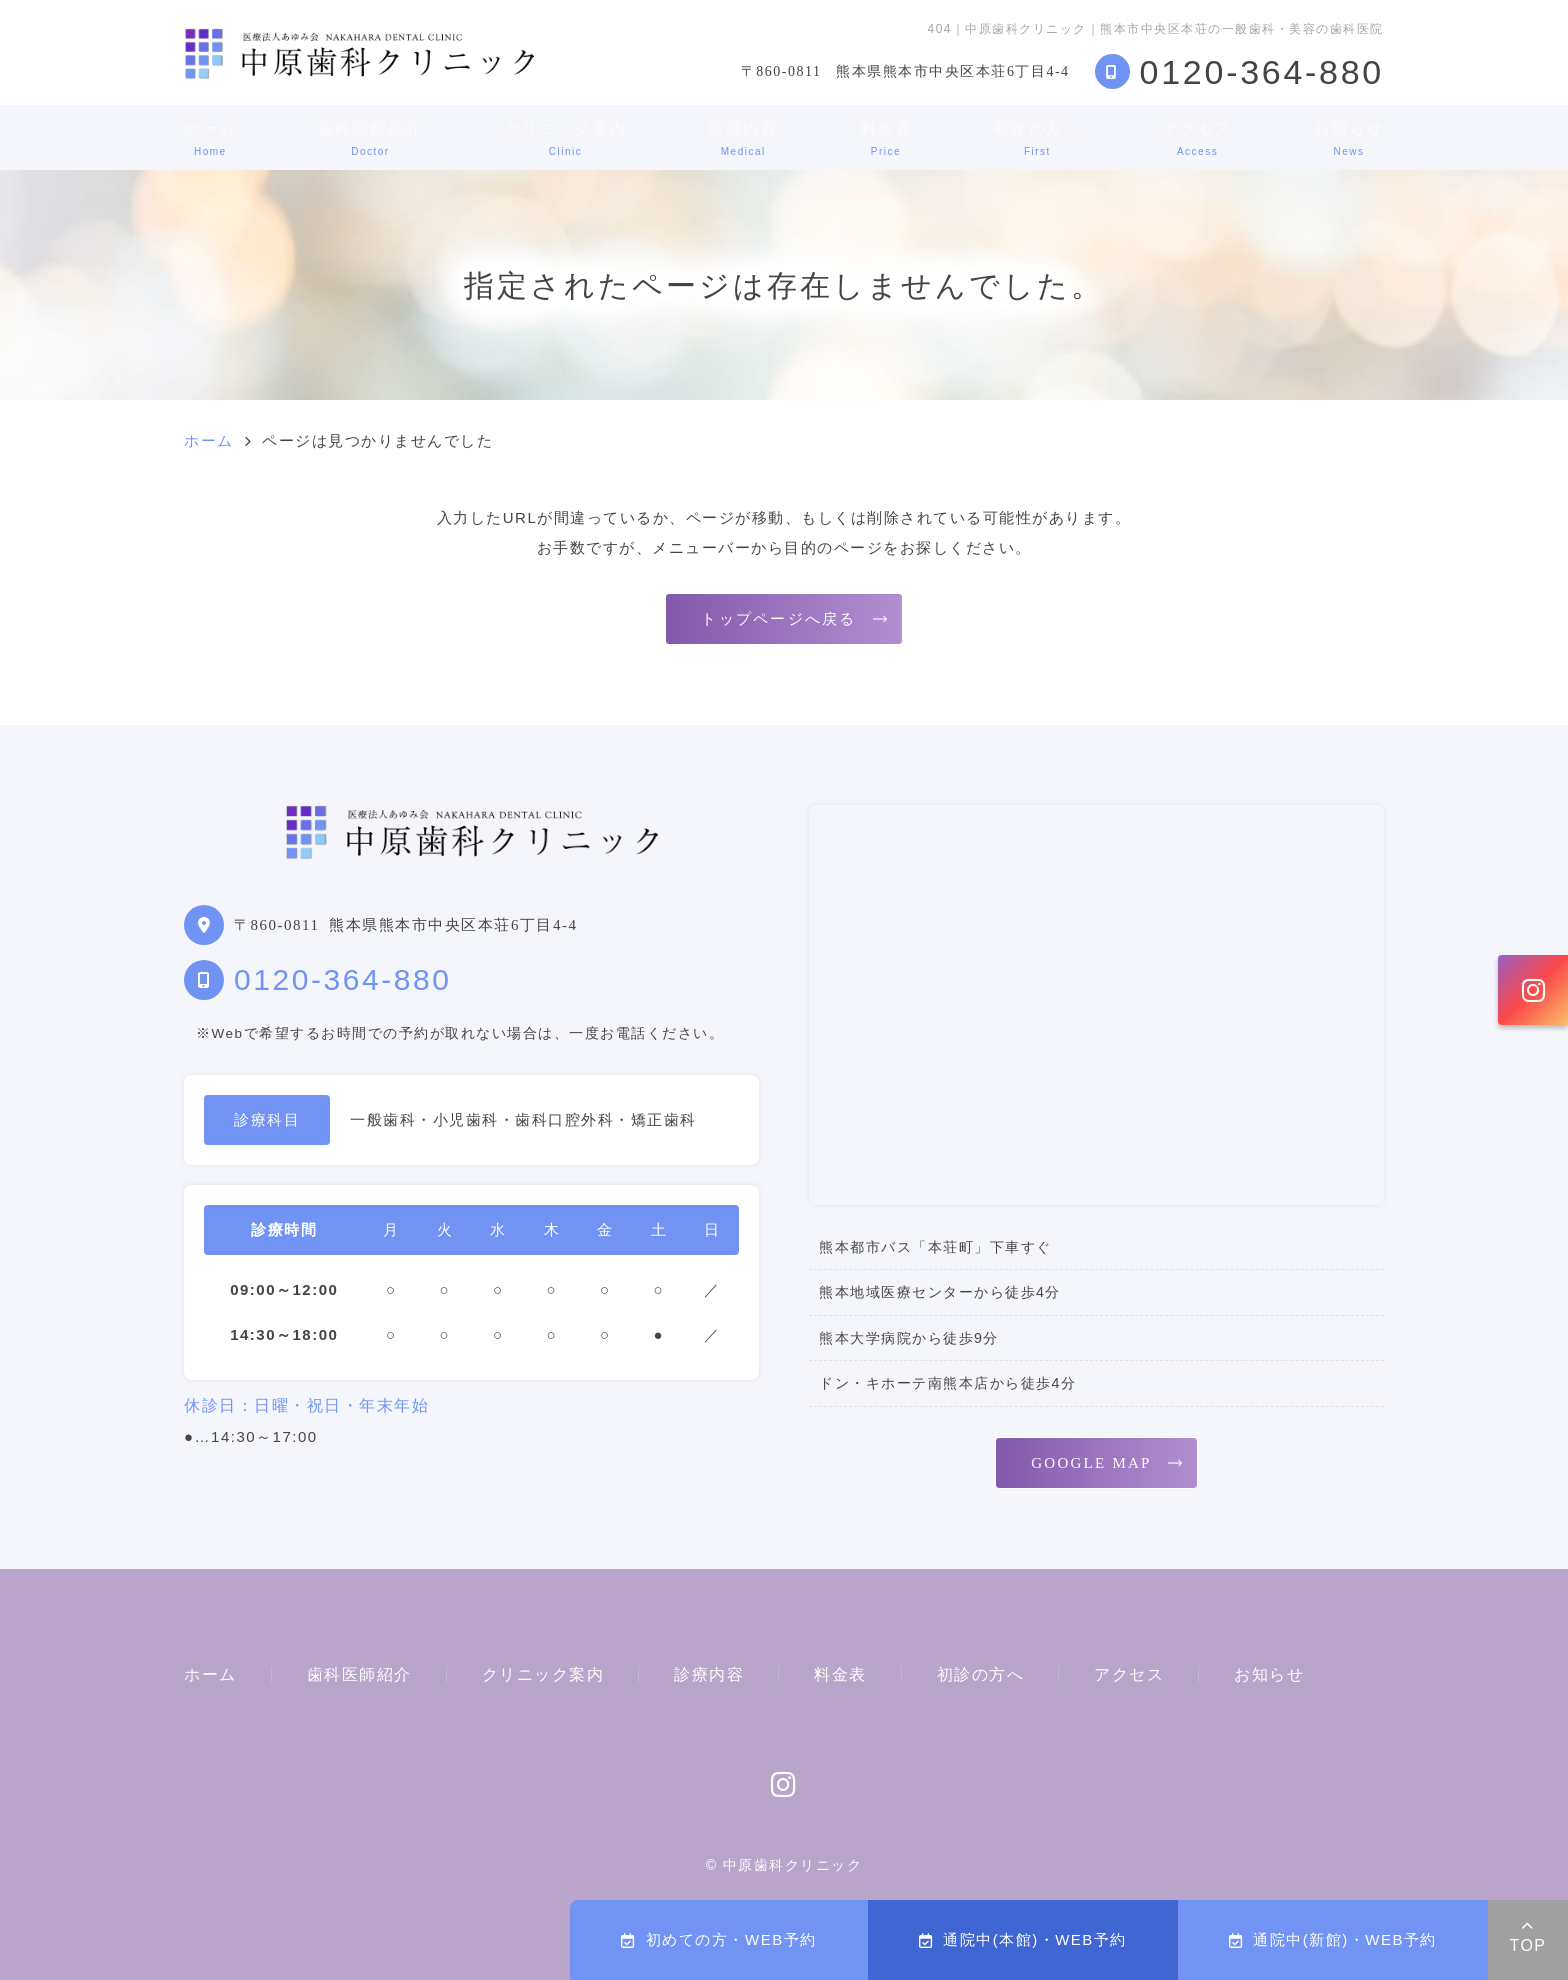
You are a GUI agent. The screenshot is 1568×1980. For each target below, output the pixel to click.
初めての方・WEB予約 (718, 1939)
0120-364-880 (342, 979)
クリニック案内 (565, 138)
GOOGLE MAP (1091, 1463)
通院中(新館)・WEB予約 (1333, 1939)
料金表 (886, 138)
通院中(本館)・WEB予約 (1023, 1939)
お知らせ (1349, 138)
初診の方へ (1038, 138)
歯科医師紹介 (370, 138)
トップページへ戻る (778, 619)
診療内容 (743, 138)
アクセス (1198, 138)
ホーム (210, 138)
